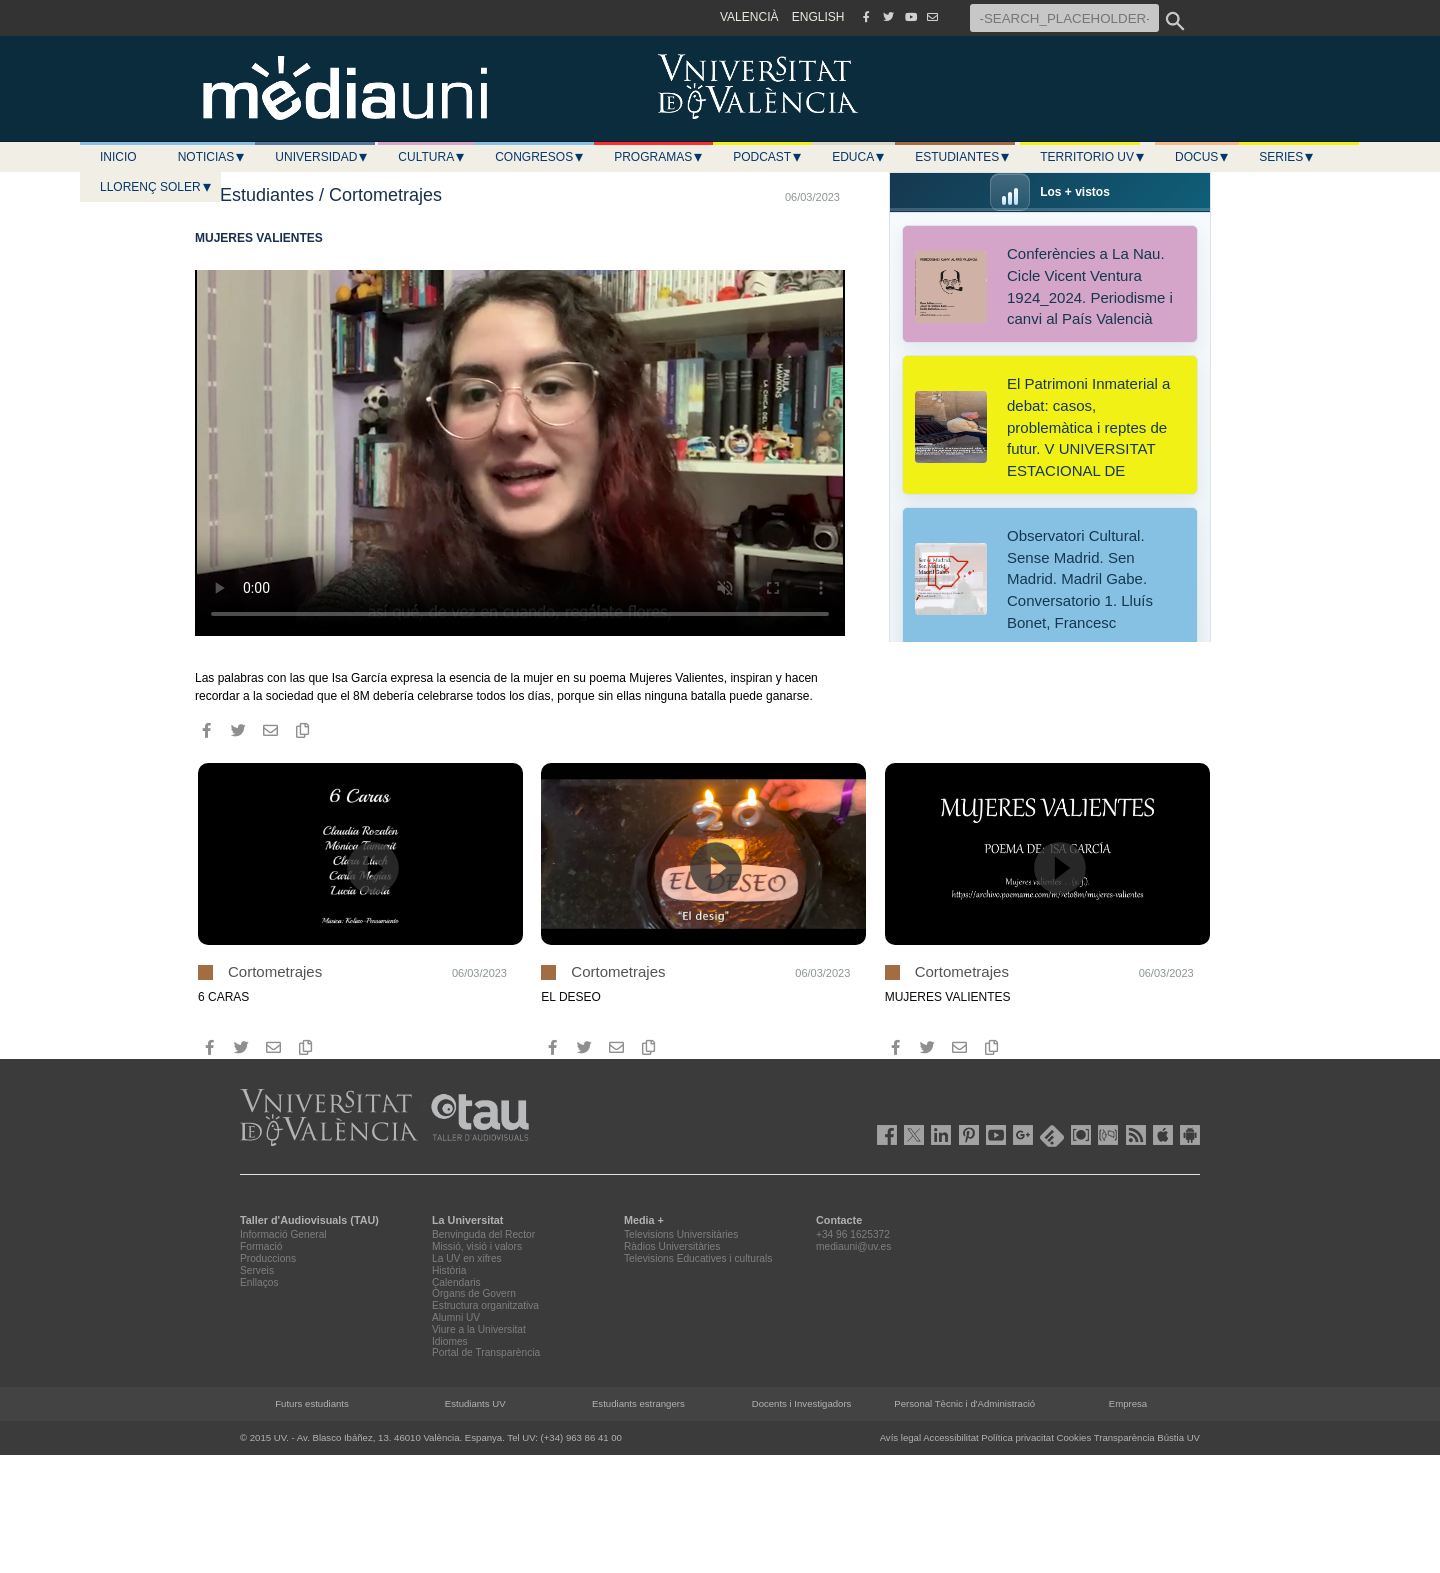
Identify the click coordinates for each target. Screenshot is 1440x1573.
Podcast (768, 157)
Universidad (322, 157)
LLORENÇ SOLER (156, 187)
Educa (859, 157)
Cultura (432, 157)
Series (1287, 157)
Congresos (540, 157)
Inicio (118, 157)
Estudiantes (963, 157)
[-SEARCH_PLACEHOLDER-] (1064, 18)
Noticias (212, 157)
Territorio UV (1093, 157)
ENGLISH (818, 17)
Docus (1202, 157)
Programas (659, 157)
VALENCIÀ (749, 17)
